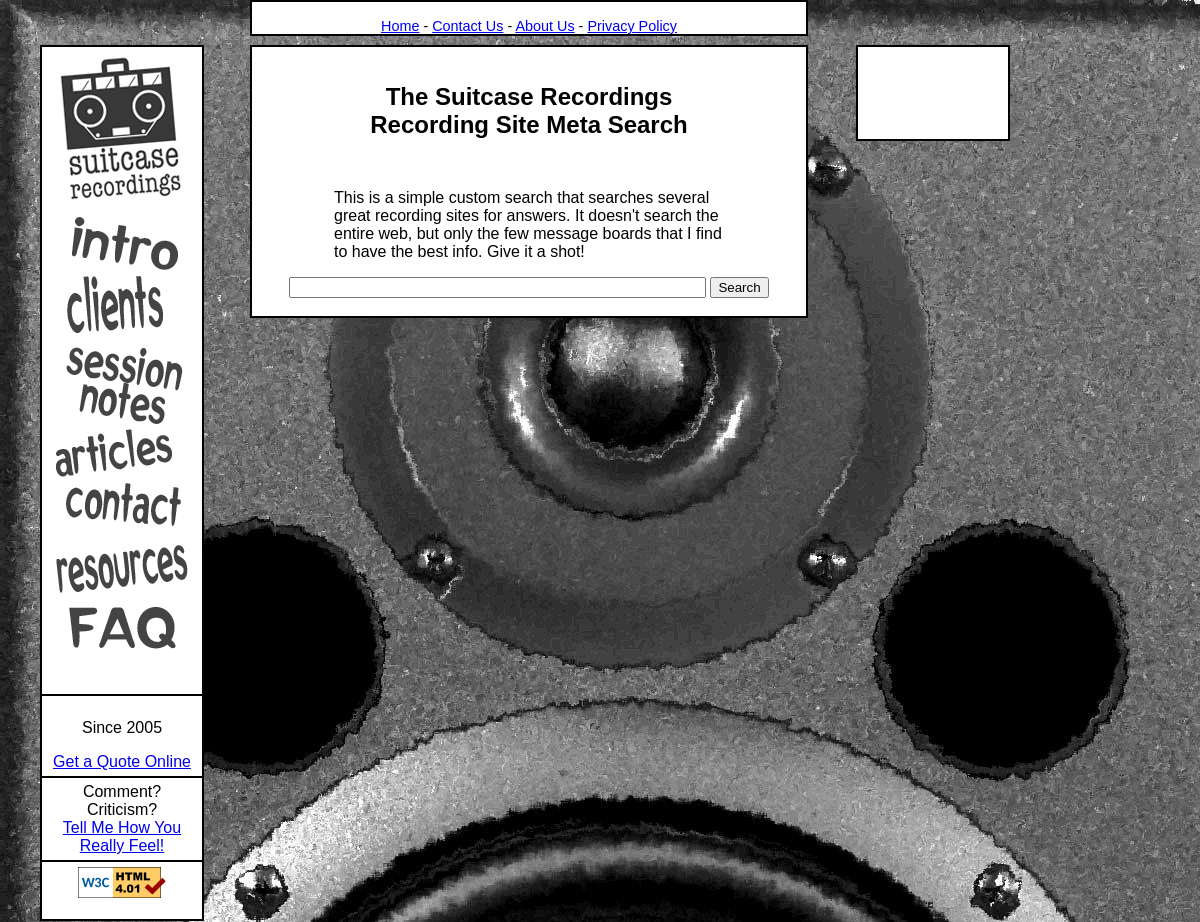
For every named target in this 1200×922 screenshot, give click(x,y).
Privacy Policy (632, 26)
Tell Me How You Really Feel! (122, 836)
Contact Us (467, 26)
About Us (544, 26)
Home (400, 26)
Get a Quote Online (122, 761)
